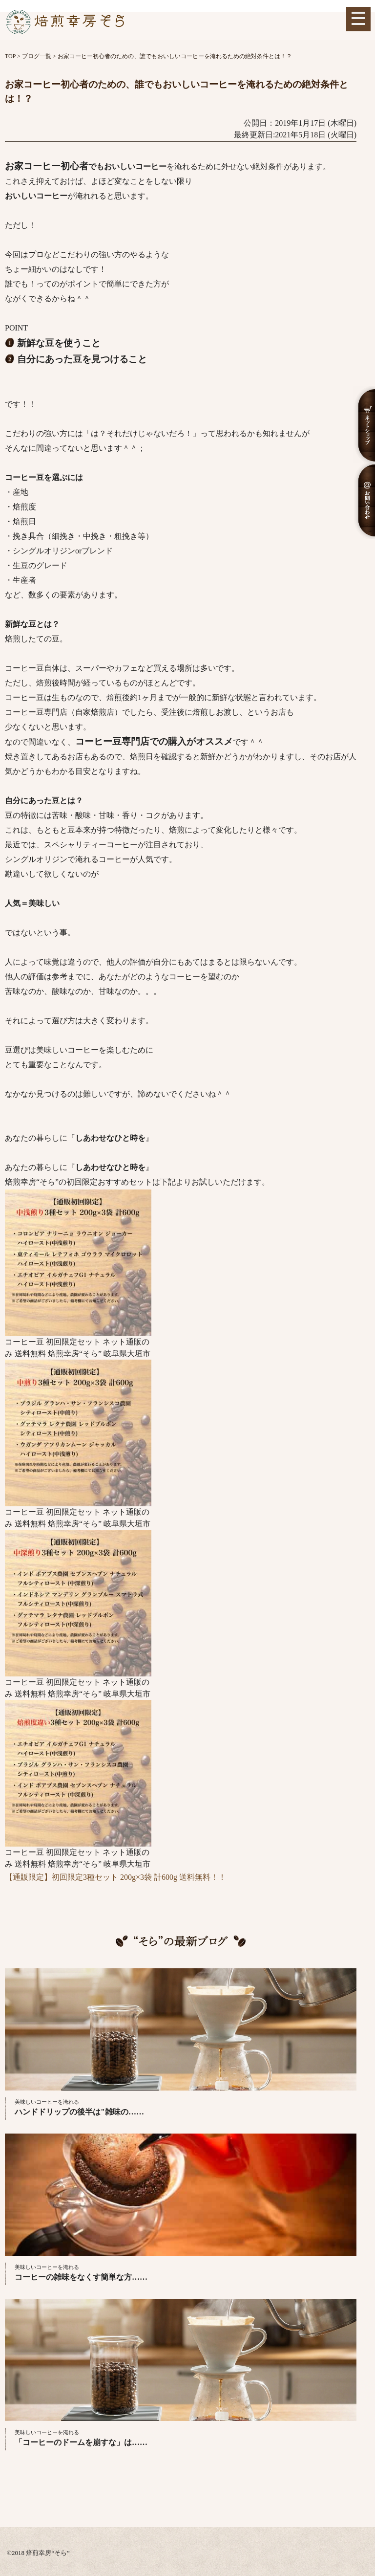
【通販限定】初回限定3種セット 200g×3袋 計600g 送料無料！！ (115, 1877)
